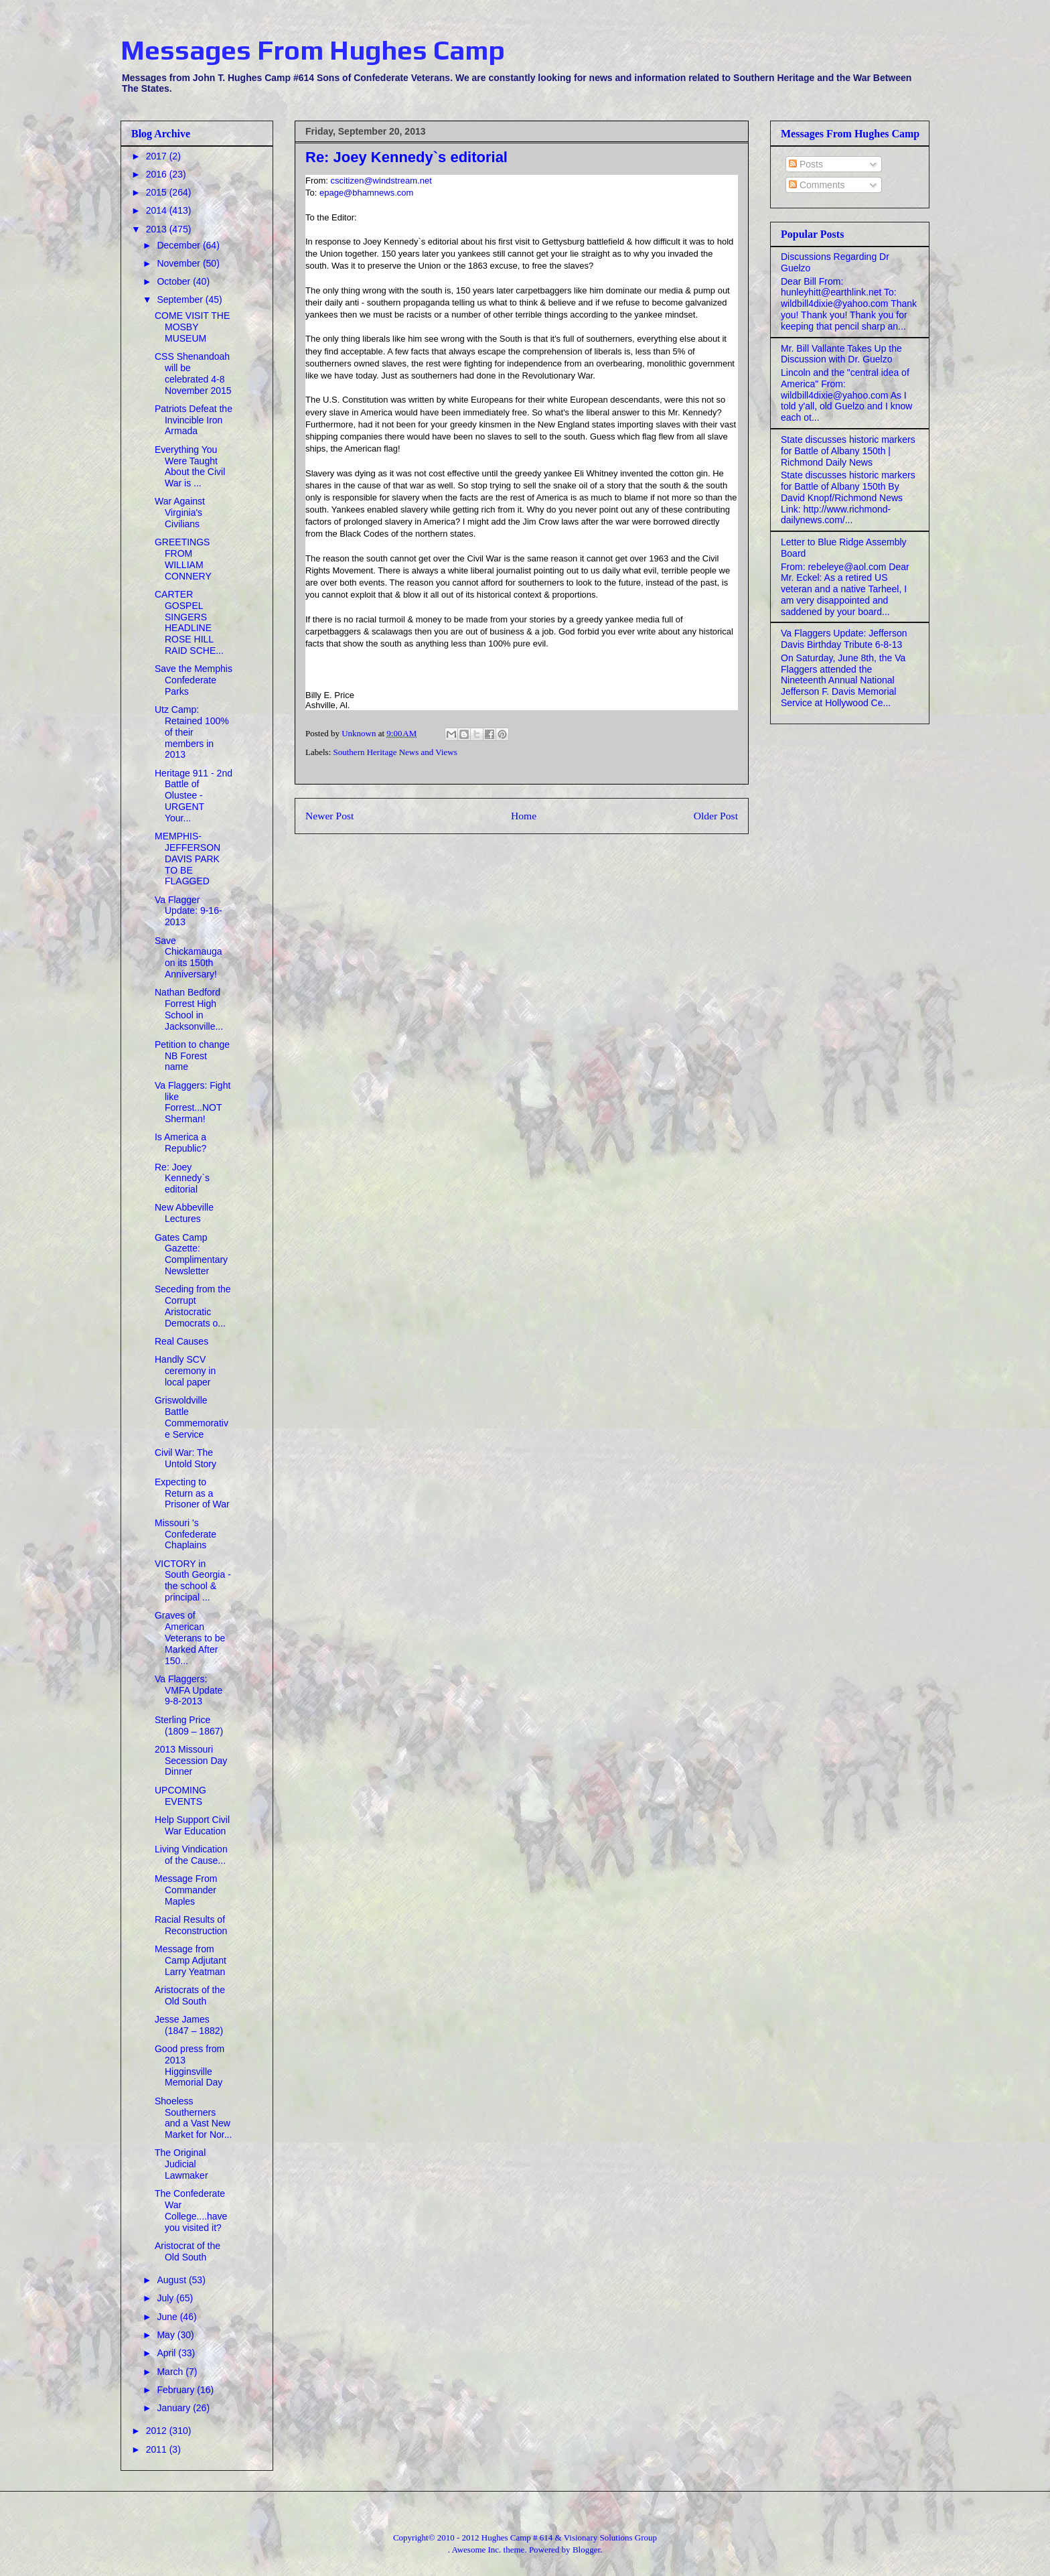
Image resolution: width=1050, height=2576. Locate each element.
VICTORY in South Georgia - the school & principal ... (193, 1580)
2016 (157, 174)
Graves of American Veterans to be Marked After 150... (190, 1638)
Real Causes (181, 1341)
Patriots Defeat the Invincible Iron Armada (193, 420)
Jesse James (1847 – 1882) (189, 2025)
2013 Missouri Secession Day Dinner (191, 1760)
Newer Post (329, 815)
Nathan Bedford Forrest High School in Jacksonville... (189, 1009)
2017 (157, 156)
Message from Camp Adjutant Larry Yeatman (190, 1960)
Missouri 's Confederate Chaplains (185, 1534)
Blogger (586, 2550)
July (166, 2298)
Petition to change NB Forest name (192, 1056)
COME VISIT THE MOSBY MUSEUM (192, 327)
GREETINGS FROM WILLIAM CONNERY (183, 559)
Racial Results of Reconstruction (191, 1925)
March (171, 2371)
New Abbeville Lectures (184, 1213)
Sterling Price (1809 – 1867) (189, 1725)
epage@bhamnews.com (366, 193)
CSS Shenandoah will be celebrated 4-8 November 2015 (193, 373)
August (172, 2280)
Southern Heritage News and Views (395, 752)
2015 (157, 192)
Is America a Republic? (180, 1143)
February (177, 2389)
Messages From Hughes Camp (313, 50)
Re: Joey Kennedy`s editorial (182, 1178)
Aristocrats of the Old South (190, 1995)
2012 (157, 2430)
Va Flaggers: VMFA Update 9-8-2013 (188, 1690)
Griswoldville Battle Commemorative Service (191, 1417)
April (167, 2353)
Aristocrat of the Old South (187, 2251)
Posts (806, 164)
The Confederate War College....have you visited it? (191, 2210)
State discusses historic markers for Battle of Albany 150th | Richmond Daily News (848, 451)
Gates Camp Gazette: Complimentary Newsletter (191, 1254)
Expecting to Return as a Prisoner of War (192, 1493)
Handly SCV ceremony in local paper (185, 1370)
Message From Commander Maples (186, 1890)
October (175, 281)
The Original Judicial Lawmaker (181, 2164)
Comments (817, 185)
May (167, 2334)
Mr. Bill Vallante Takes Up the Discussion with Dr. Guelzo (841, 354)
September (181, 299)
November (179, 263)
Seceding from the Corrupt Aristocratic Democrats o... (193, 1306)
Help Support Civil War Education (192, 1825)
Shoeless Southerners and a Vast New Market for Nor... (193, 2118)
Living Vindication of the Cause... (191, 1855)
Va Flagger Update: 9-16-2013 (188, 911)
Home (523, 815)
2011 (157, 2449)
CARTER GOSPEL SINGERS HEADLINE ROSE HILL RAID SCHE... (189, 622)
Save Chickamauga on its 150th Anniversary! (188, 957)
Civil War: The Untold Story (185, 1458)
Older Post (716, 815)
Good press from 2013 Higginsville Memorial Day (189, 2065)
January (175, 2407)
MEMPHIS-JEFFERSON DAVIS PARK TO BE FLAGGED (187, 858)
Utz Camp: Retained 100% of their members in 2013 (192, 732)
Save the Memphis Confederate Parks (193, 680)
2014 (157, 210)
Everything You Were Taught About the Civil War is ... (190, 466)
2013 (157, 229)
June (168, 2316)
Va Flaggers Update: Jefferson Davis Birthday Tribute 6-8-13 (844, 639)
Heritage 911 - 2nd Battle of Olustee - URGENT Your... (193, 795)
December (179, 245)
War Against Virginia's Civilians (180, 512)
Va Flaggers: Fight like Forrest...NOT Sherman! (192, 1102)
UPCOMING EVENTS (180, 1796)
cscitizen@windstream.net (381, 181)
